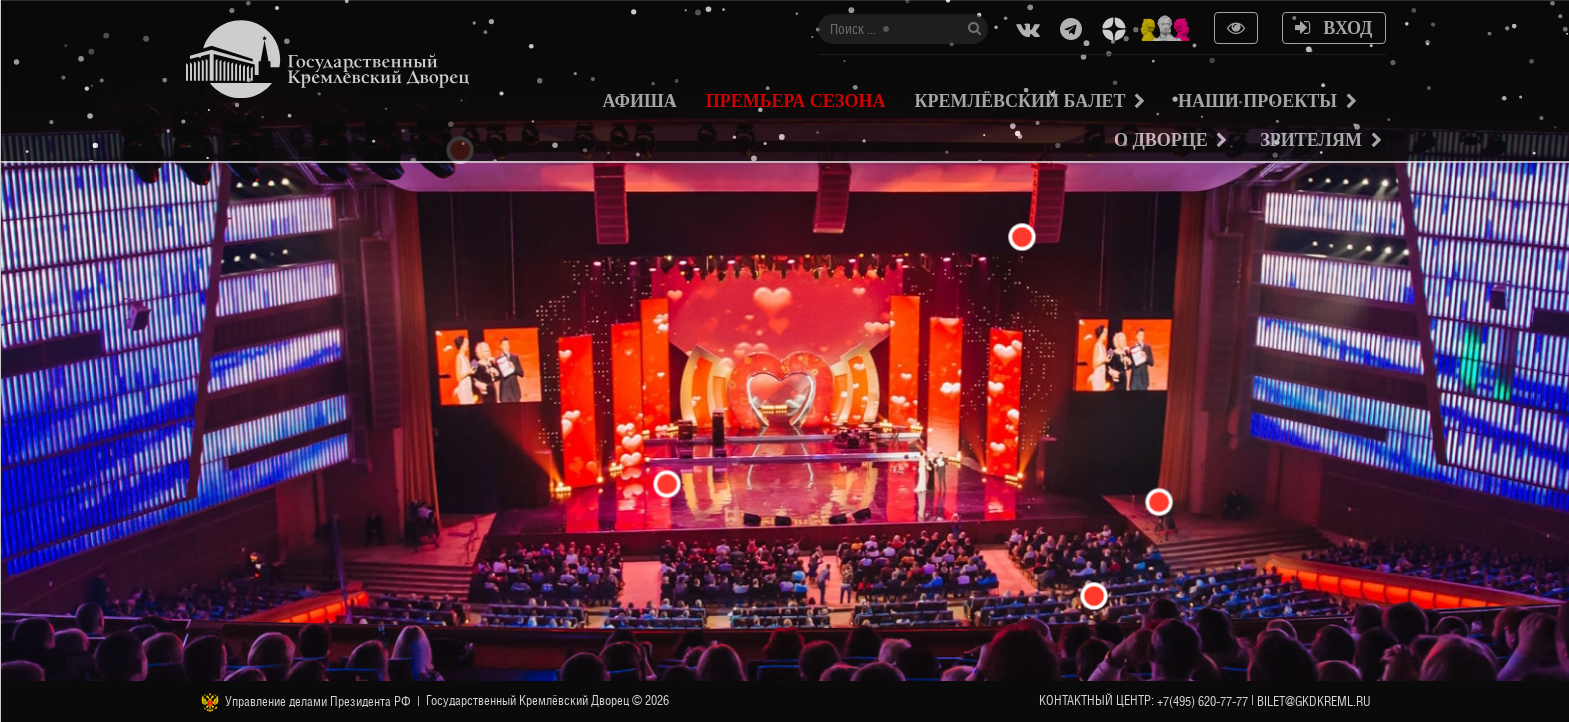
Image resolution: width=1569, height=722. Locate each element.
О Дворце (1161, 140)
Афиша (640, 101)
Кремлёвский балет (1019, 101)
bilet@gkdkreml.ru (1314, 701)
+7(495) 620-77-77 (1202, 701)
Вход (1334, 28)
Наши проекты (1257, 101)
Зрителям (1311, 140)
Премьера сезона (796, 101)
